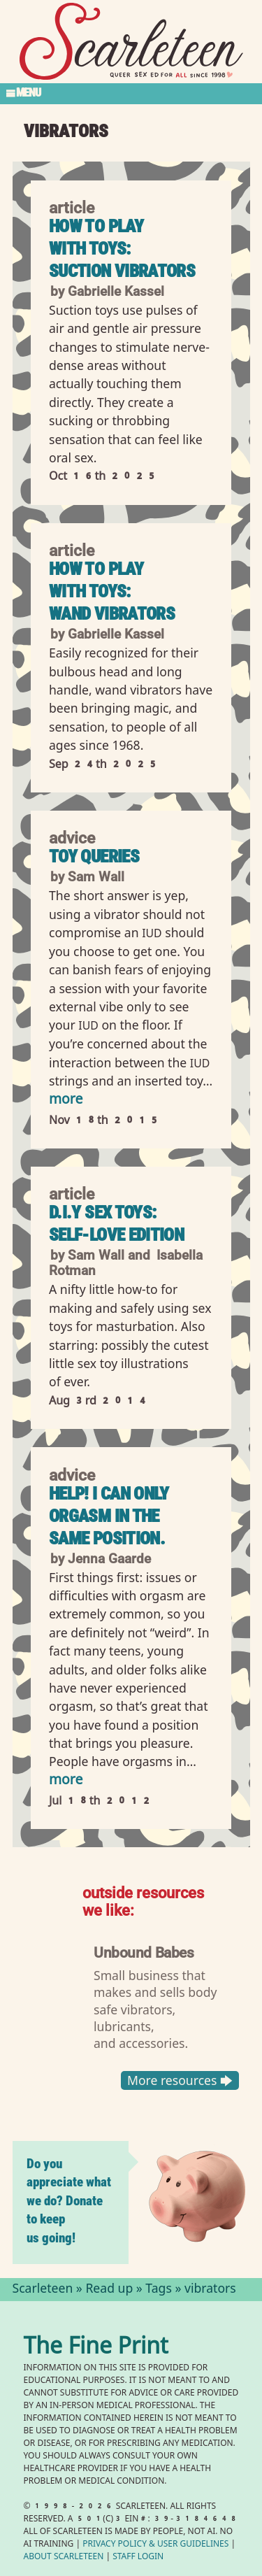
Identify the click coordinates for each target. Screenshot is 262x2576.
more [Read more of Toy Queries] (65, 1100)
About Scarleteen (64, 2557)
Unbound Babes (144, 1952)
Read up (109, 2289)
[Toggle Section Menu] (131, 93)
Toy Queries (94, 856)
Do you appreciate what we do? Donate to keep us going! (69, 2201)
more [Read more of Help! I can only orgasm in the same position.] (65, 1781)
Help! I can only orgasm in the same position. (109, 1516)
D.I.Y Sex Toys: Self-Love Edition (116, 1223)
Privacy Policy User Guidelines (155, 2545)
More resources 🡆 (179, 2080)
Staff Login (137, 2557)
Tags (158, 2289)
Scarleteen (43, 2289)
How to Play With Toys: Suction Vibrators (122, 248)
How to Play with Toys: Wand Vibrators (112, 591)
